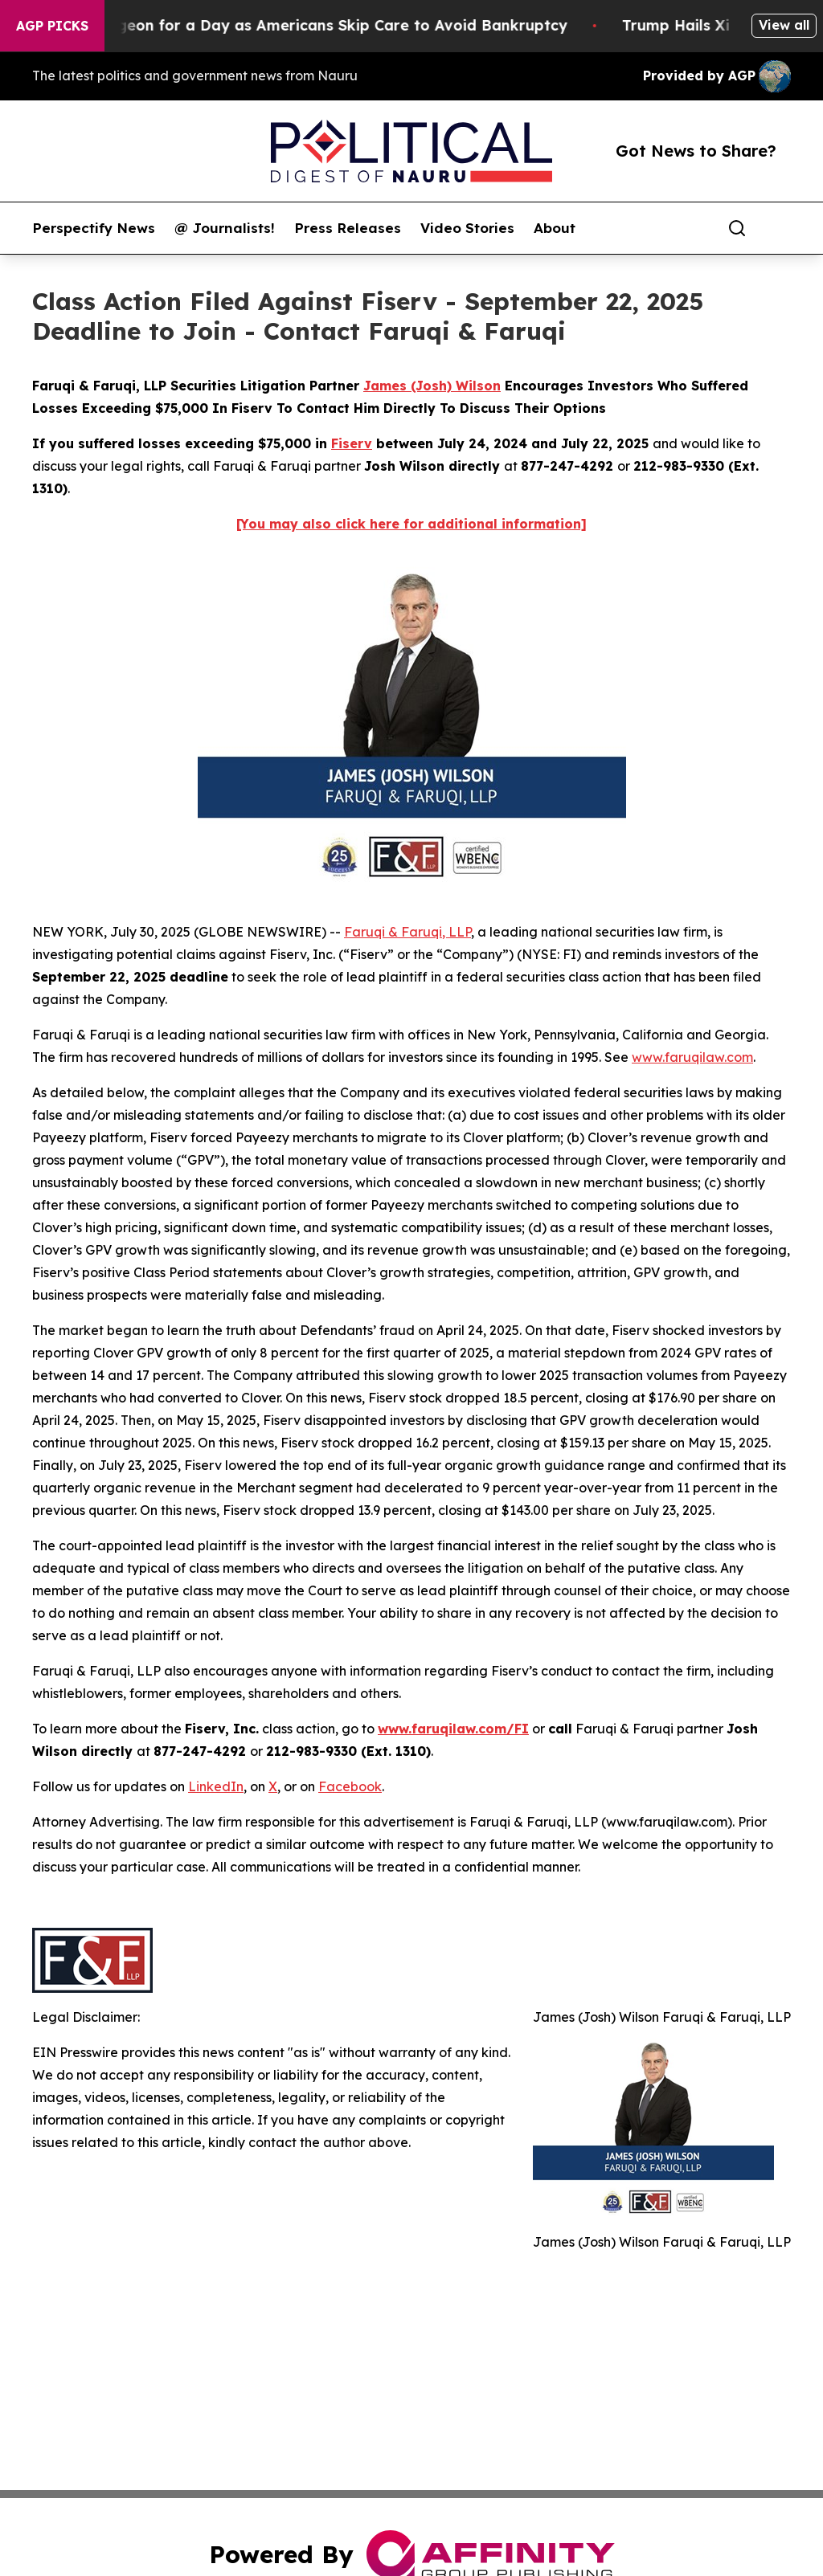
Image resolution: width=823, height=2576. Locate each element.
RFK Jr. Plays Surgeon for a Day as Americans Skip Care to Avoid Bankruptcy (298, 25)
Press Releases (347, 228)
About (554, 228)
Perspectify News (93, 228)
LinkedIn (216, 1786)
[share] (779, 228)
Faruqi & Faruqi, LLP (407, 932)
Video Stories (467, 228)
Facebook (350, 1786)
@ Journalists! (224, 228)
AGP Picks (52, 26)
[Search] (737, 228)
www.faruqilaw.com (692, 1057)
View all (784, 25)
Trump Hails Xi (694, 25)
